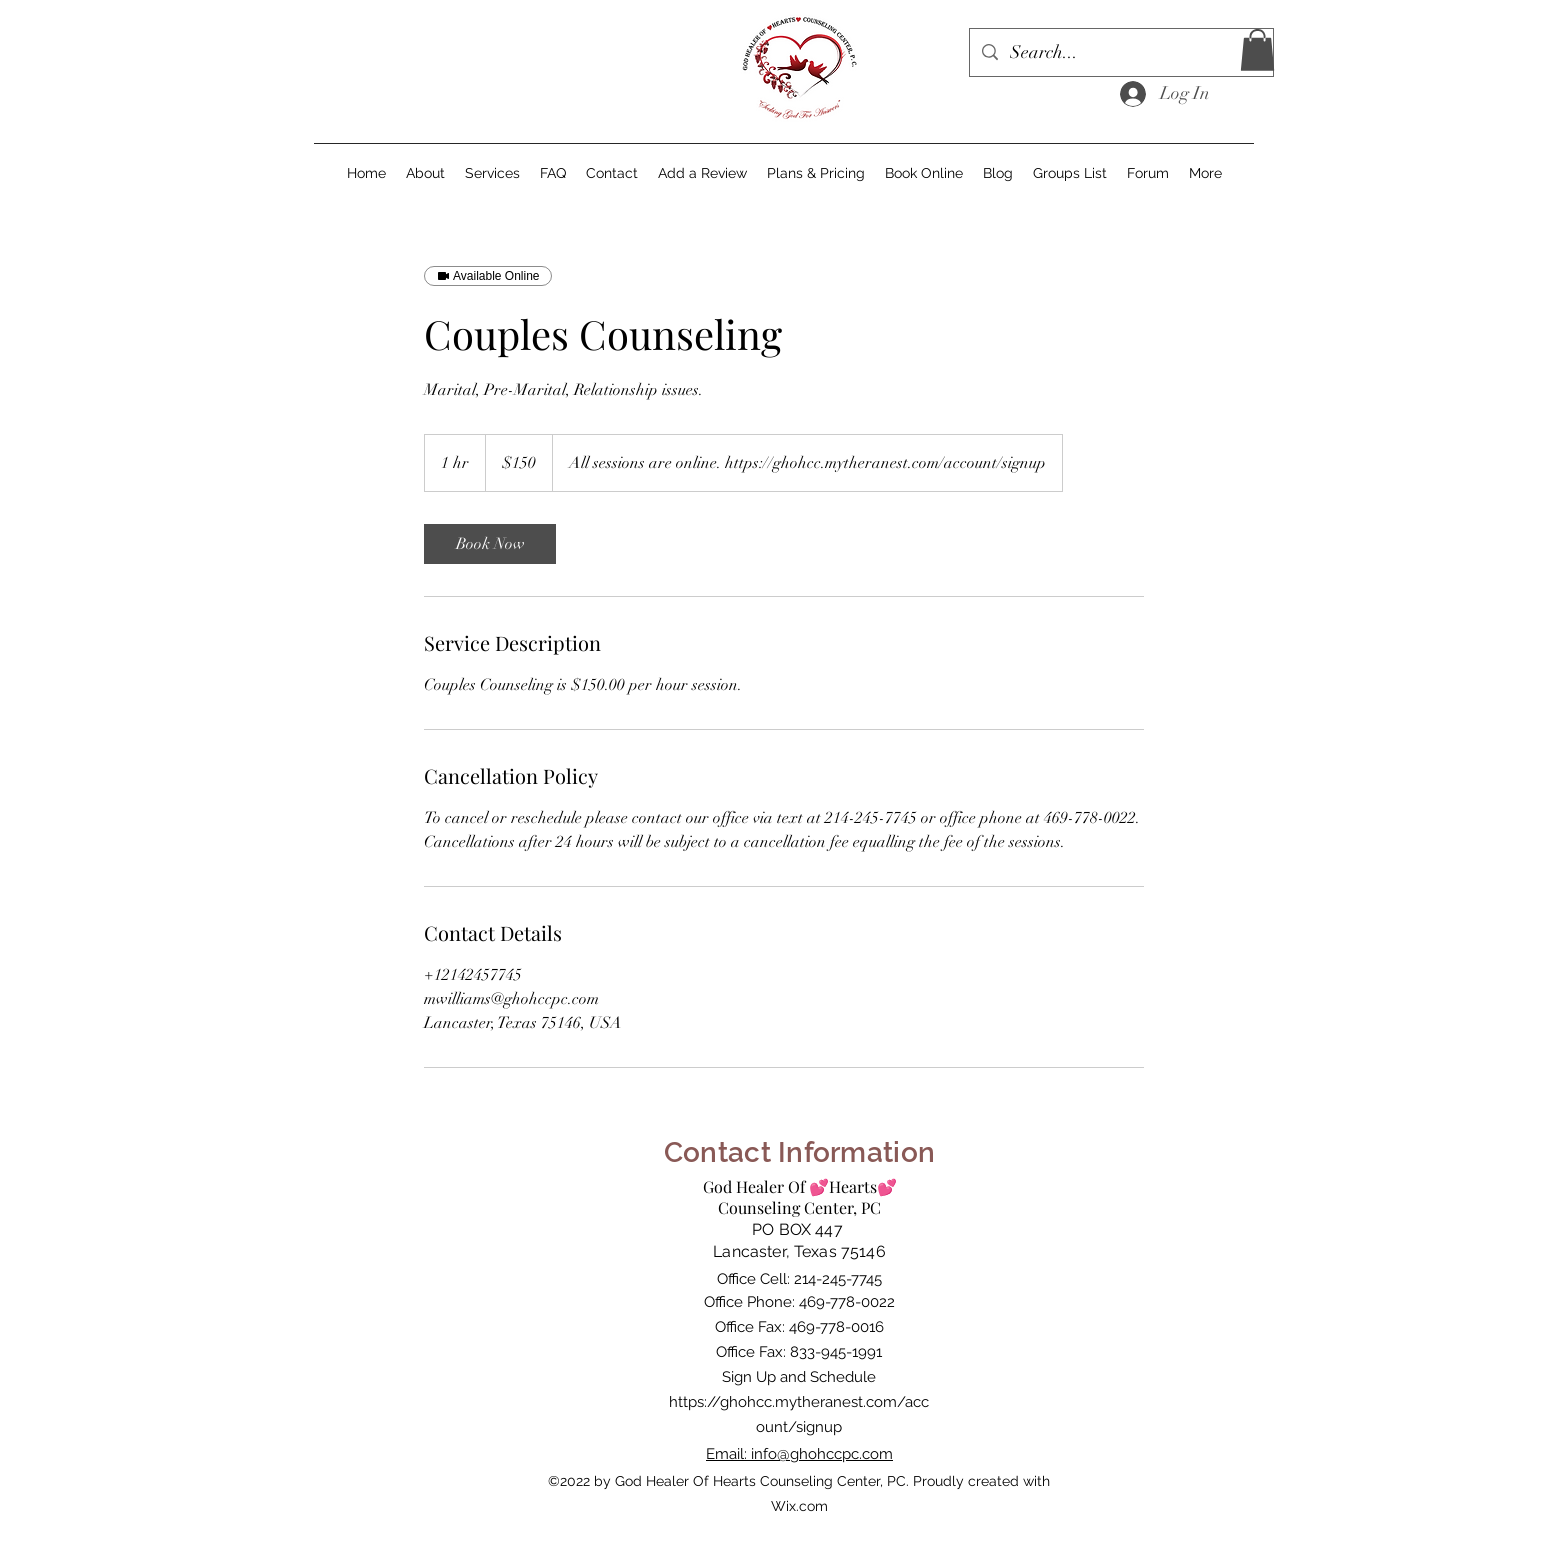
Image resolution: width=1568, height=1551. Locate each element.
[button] (1257, 50)
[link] (490, 544)
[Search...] (1120, 53)
